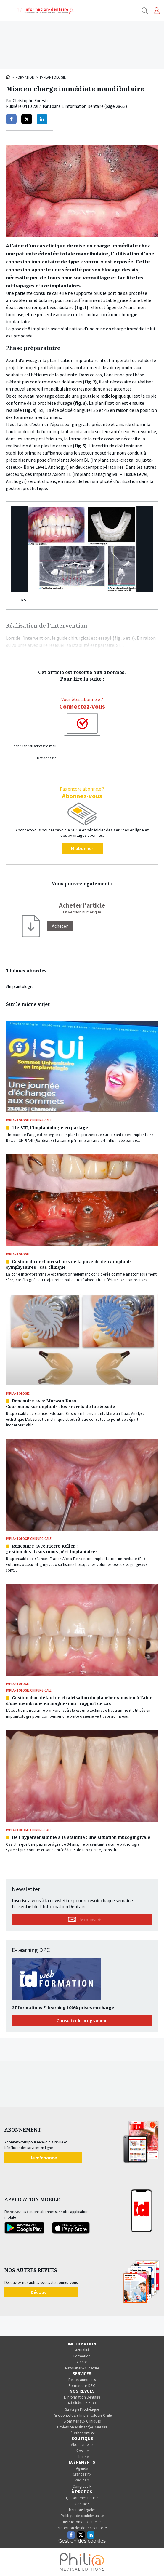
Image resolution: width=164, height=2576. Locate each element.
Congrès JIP (82, 2486)
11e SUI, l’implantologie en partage (50, 1127)
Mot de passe (46, 758)
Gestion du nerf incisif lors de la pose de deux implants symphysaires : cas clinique (69, 1264)
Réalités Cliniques (82, 2403)
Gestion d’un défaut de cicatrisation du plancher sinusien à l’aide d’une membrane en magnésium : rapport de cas (79, 1700)
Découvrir (41, 2292)
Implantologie (53, 77)
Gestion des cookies (82, 2541)
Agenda (82, 2468)
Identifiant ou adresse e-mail (34, 746)
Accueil (8, 76)
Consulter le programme (82, 2020)
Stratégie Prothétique (82, 2409)
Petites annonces (82, 2379)
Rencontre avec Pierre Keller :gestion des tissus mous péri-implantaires (52, 1548)
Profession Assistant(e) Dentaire (82, 2427)
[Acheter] (60, 926)
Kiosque (82, 2450)
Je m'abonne (43, 2158)
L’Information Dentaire (82, 2397)
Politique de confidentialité (82, 2515)
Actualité (82, 2350)
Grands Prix (82, 2474)
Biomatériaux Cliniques (82, 2421)
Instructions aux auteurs (82, 2521)
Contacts (82, 2503)
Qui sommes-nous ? (82, 2497)
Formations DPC (82, 2385)
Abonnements (82, 2444)
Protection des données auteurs (82, 2527)
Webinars (82, 2480)
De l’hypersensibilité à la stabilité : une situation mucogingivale (81, 1837)
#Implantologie (20, 986)
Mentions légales (82, 2509)
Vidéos (82, 2361)
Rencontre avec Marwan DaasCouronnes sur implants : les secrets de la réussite (60, 1403)
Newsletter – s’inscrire (82, 2368)
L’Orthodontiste (82, 2433)
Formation (25, 77)
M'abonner (82, 848)
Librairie (82, 2456)
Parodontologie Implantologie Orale (82, 2415)
